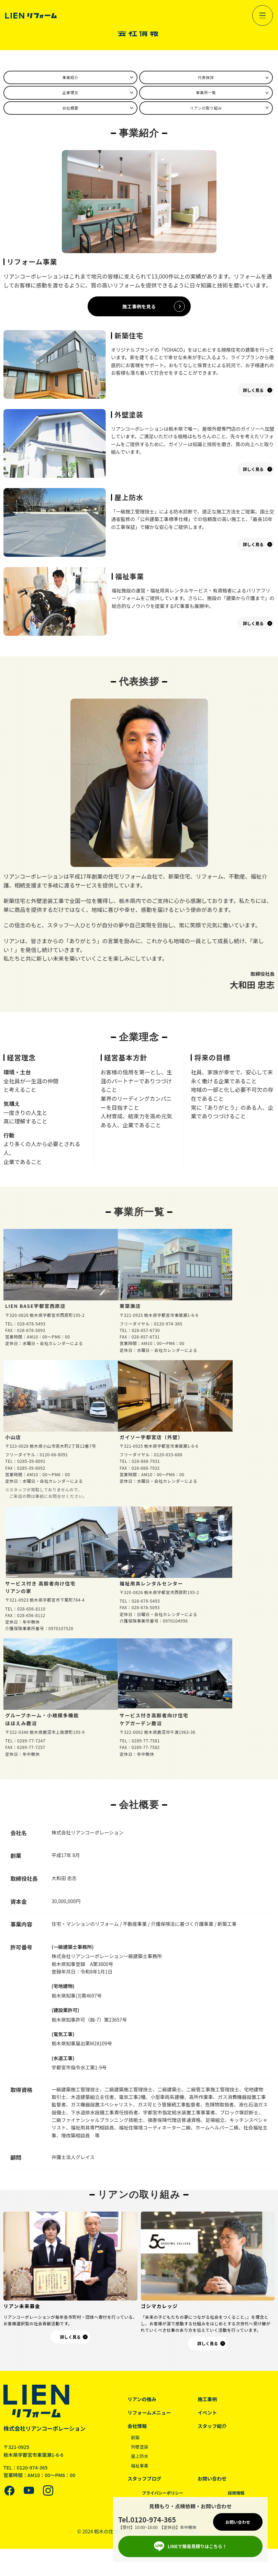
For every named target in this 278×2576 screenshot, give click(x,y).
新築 (136, 2441)
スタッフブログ (145, 2482)
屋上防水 (140, 2459)
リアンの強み (142, 2402)
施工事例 (208, 2402)
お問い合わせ (213, 2482)
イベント (208, 2416)
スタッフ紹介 (213, 2429)
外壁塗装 (140, 2450)
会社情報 (137, 2429)
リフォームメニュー (150, 2416)
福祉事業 (140, 2469)
